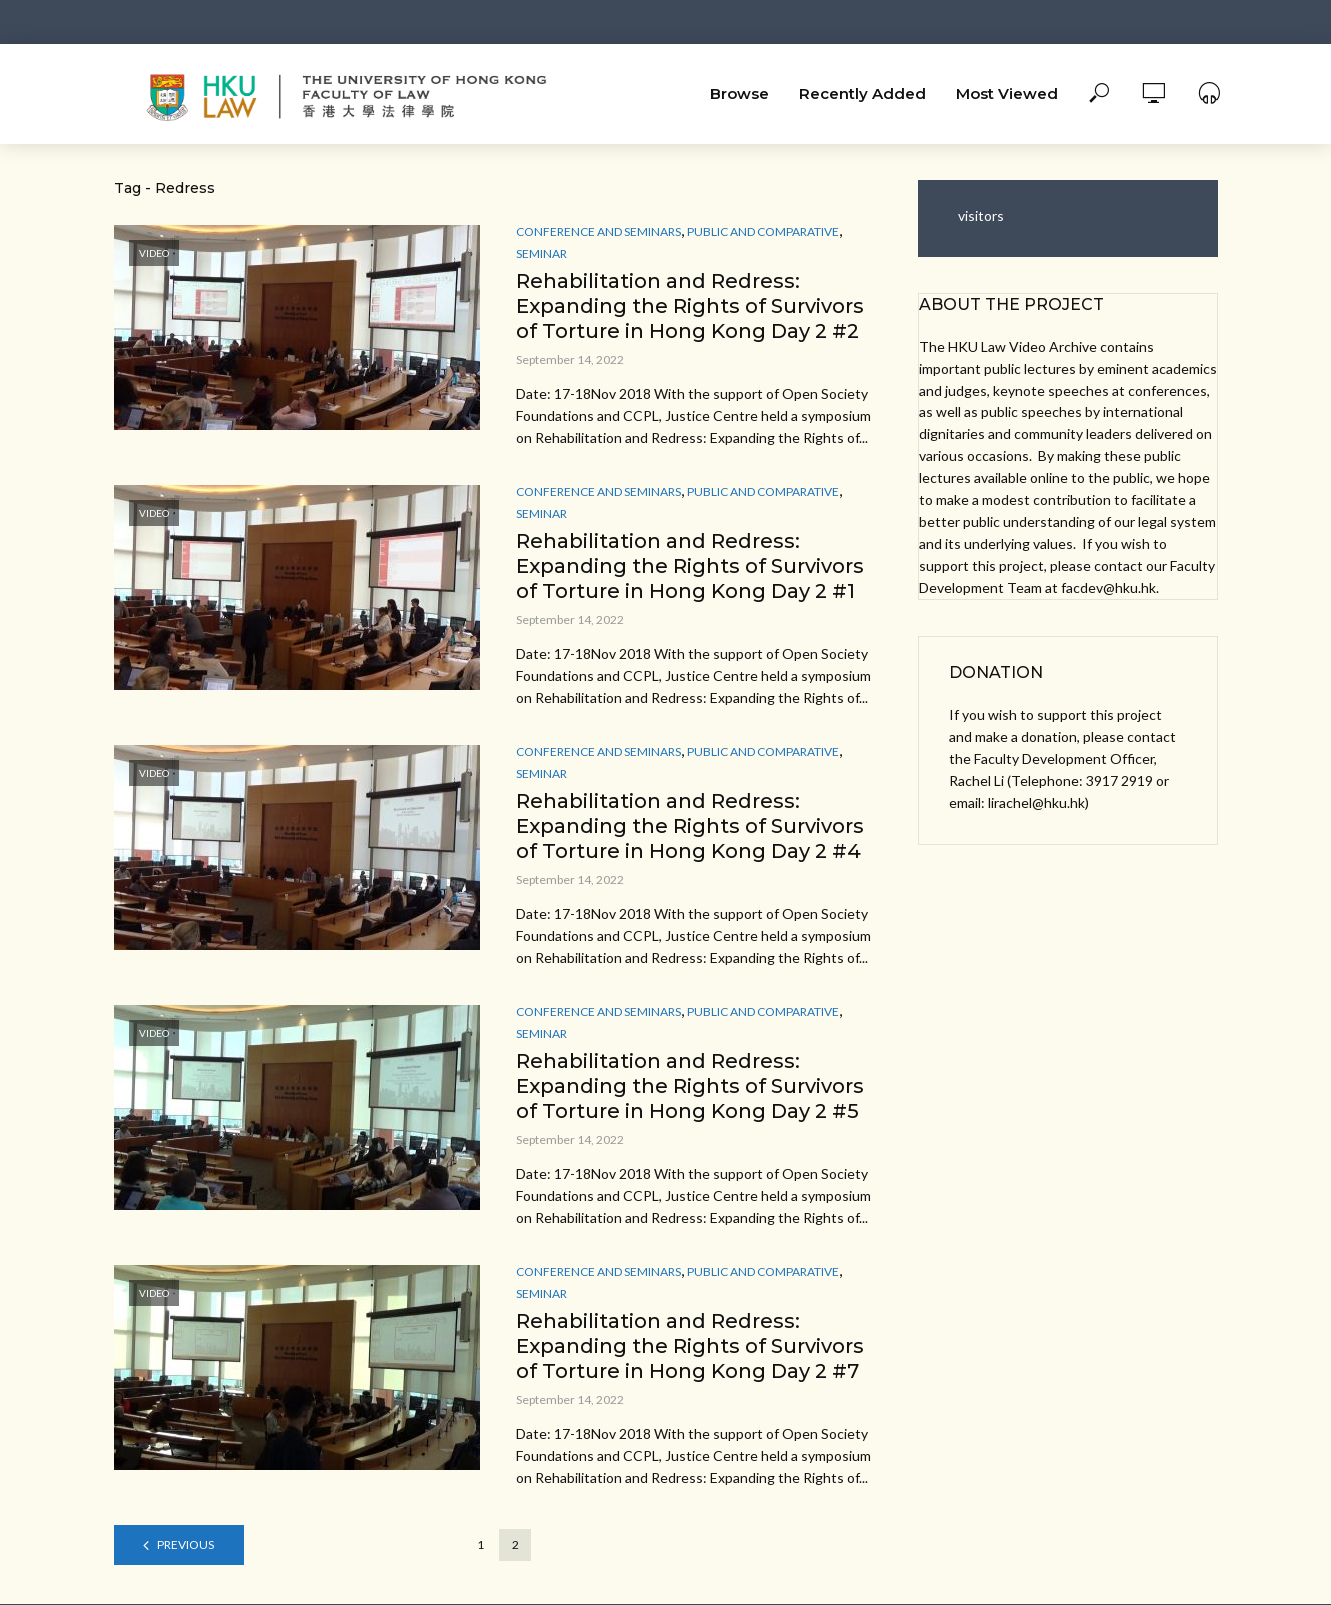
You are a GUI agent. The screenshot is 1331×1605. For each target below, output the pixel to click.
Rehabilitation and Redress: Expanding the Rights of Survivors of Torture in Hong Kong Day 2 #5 (690, 1086)
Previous (185, 1544)
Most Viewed (1007, 93)
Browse (739, 93)
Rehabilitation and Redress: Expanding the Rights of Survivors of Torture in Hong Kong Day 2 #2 (690, 306)
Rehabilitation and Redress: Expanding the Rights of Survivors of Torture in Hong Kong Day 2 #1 (690, 566)
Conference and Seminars (598, 231)
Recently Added (862, 93)
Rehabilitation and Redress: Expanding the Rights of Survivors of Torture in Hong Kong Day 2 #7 (690, 1346)
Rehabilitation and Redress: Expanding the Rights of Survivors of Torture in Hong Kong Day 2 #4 (690, 826)
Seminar (541, 253)
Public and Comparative (763, 231)
